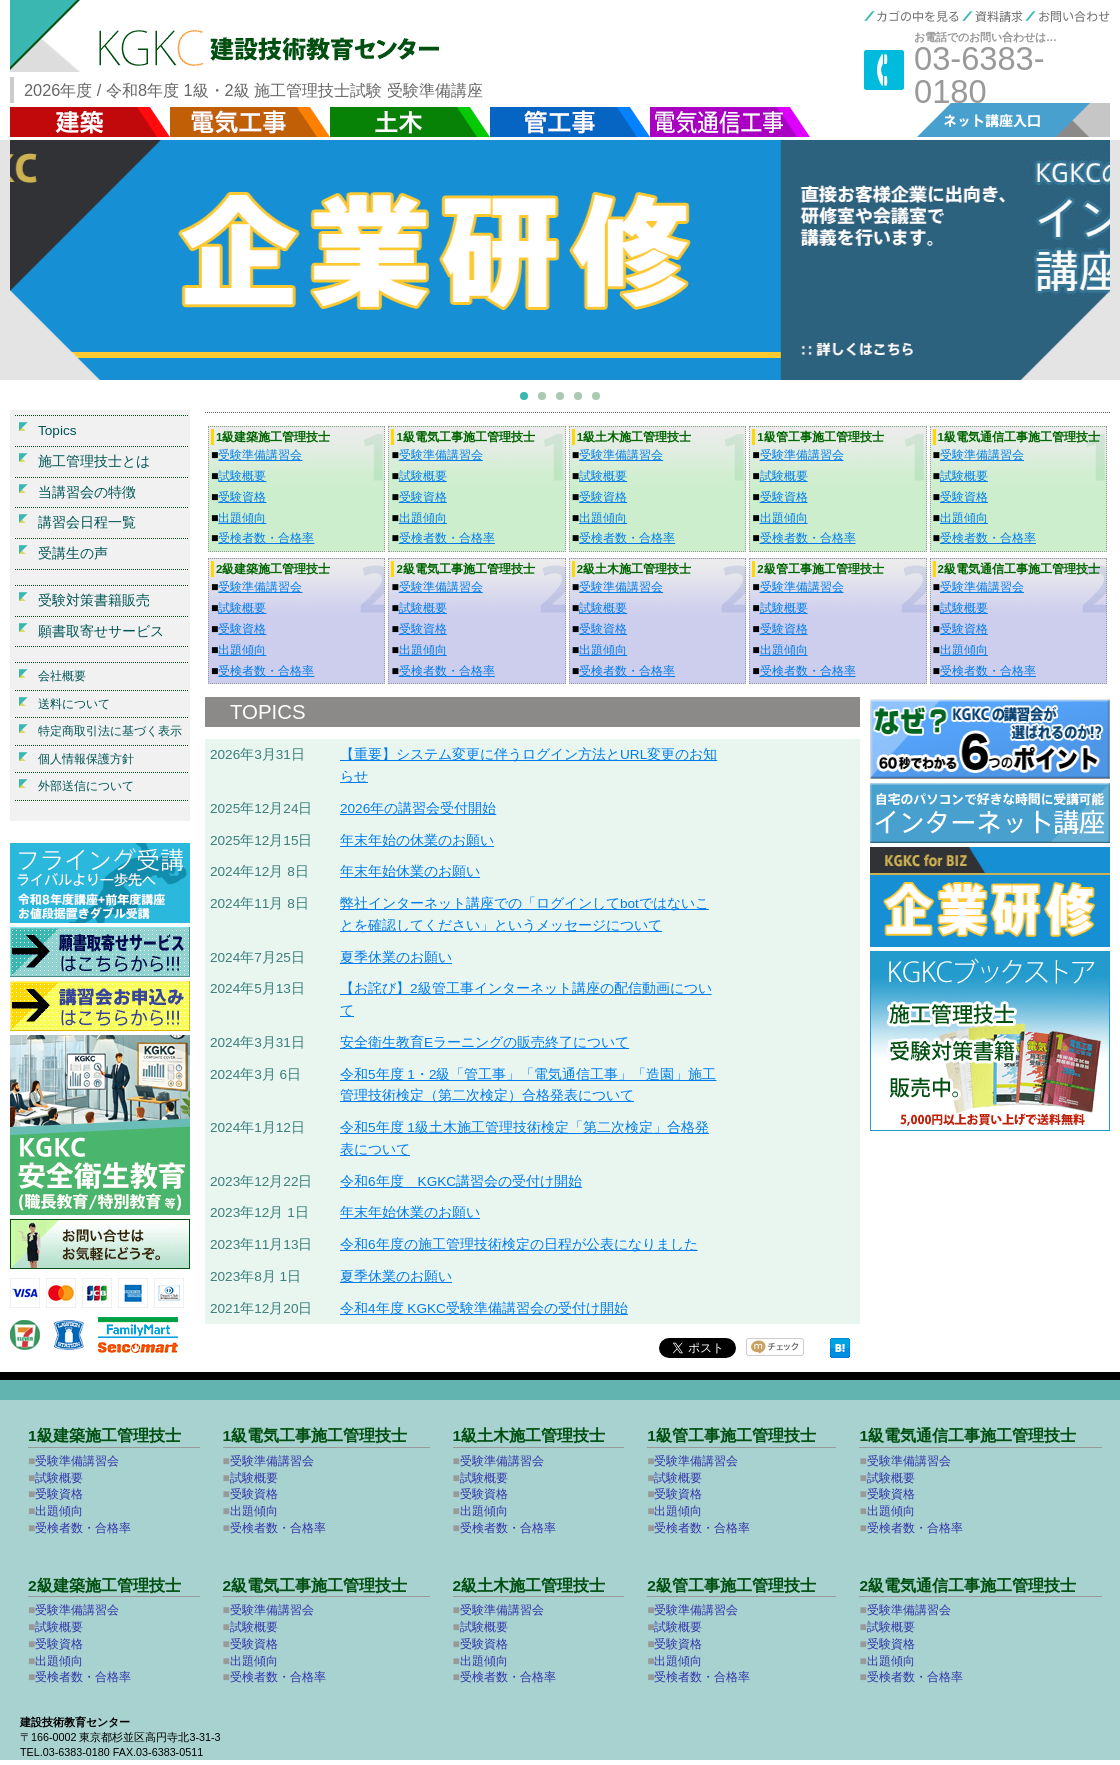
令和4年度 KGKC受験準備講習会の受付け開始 (484, 1308)
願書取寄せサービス (101, 631)
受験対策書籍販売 (94, 600)
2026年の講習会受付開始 (418, 808)
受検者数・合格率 (266, 538)
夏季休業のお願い (396, 957)
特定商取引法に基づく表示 (110, 731)
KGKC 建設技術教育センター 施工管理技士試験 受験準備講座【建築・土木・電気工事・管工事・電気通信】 (247, 36)
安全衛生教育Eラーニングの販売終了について (484, 1042)
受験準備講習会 (260, 455)
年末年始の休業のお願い (417, 840)
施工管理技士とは (94, 461)
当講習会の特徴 (87, 492)
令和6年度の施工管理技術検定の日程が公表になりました (519, 1244)
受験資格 (242, 497)
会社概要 (62, 676)
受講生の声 (73, 553)
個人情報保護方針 (86, 759)
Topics (57, 430)
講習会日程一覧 (87, 522)
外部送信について (86, 786)
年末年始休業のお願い (410, 871)
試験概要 (242, 476)
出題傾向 (242, 518)
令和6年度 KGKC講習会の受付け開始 (461, 1181)
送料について (74, 704)
